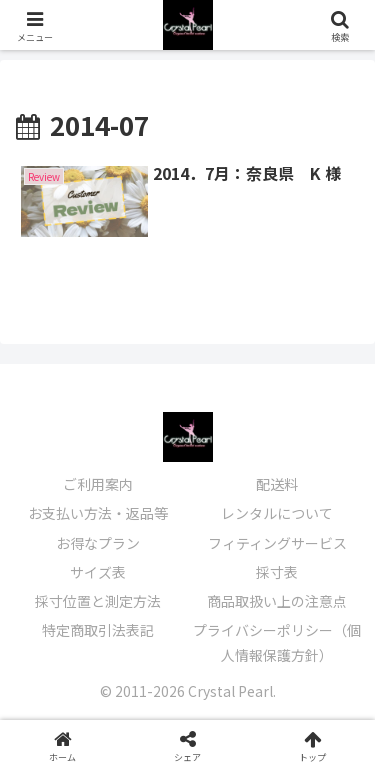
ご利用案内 (98, 484)
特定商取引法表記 (98, 630)
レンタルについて (277, 513)
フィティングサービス (277, 543)
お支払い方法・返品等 (98, 513)
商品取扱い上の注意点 (277, 601)
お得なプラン (98, 543)
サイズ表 (98, 572)
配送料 (277, 484)
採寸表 (277, 572)
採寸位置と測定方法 (98, 601)
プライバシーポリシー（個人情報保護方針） (277, 642)
